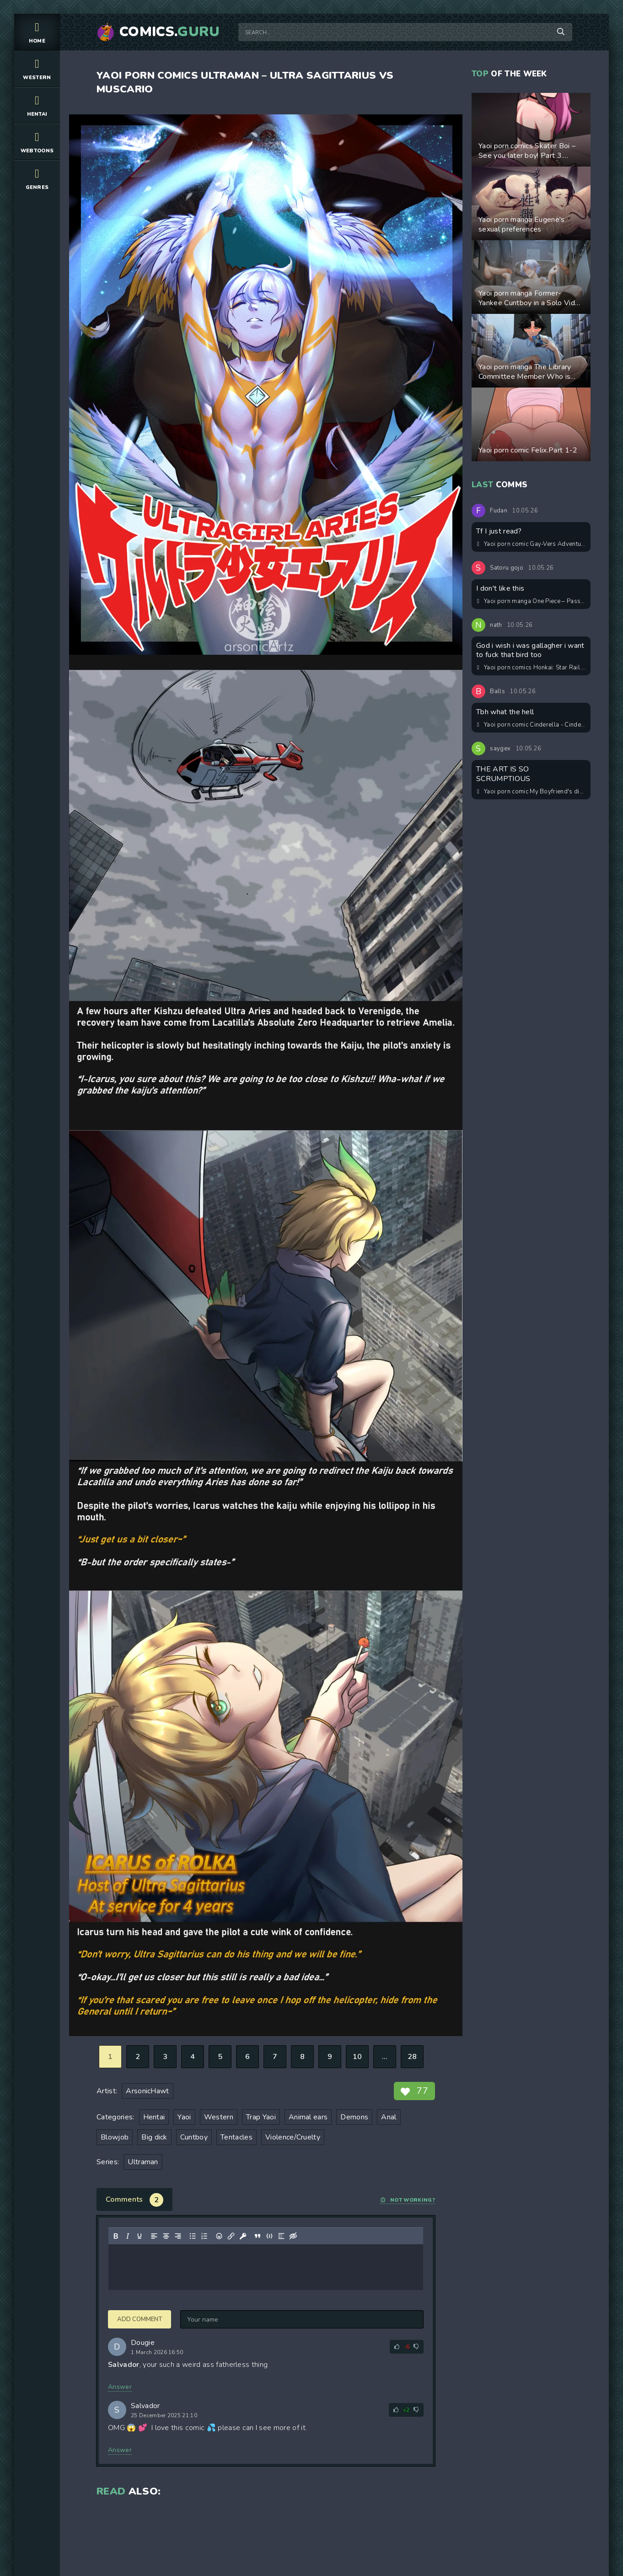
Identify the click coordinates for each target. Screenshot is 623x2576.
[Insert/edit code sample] (269, 2236)
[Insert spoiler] (281, 2236)
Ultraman (143, 2162)
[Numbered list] (204, 2236)
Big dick (154, 2137)
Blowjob (115, 2137)
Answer (120, 2386)
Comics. (169, 32)
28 (412, 2057)
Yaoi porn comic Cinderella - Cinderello (531, 725)
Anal (388, 2117)
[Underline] (139, 2236)
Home (37, 31)
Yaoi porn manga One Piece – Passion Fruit (531, 601)
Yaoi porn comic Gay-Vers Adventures (531, 544)
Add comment (139, 2319)
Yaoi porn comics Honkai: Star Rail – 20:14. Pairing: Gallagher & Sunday (531, 667)
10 (357, 2057)
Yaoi (184, 2117)
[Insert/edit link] (231, 2236)
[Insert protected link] (243, 2236)
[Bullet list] (193, 2236)
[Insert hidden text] (293, 2236)
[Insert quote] (257, 2236)
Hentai (37, 105)
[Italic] (128, 2236)
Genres (37, 178)
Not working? (407, 2200)
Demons (354, 2117)
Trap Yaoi (261, 2117)
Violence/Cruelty (292, 2137)
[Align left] (154, 2236)
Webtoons (37, 141)
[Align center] (166, 2236)
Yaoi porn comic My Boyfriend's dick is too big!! (531, 791)
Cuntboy (194, 2137)
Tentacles (236, 2137)
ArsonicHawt (147, 2091)
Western (37, 68)
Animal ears (308, 2117)
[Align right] (178, 2236)
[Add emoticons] (219, 2236)
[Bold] (116, 2236)
